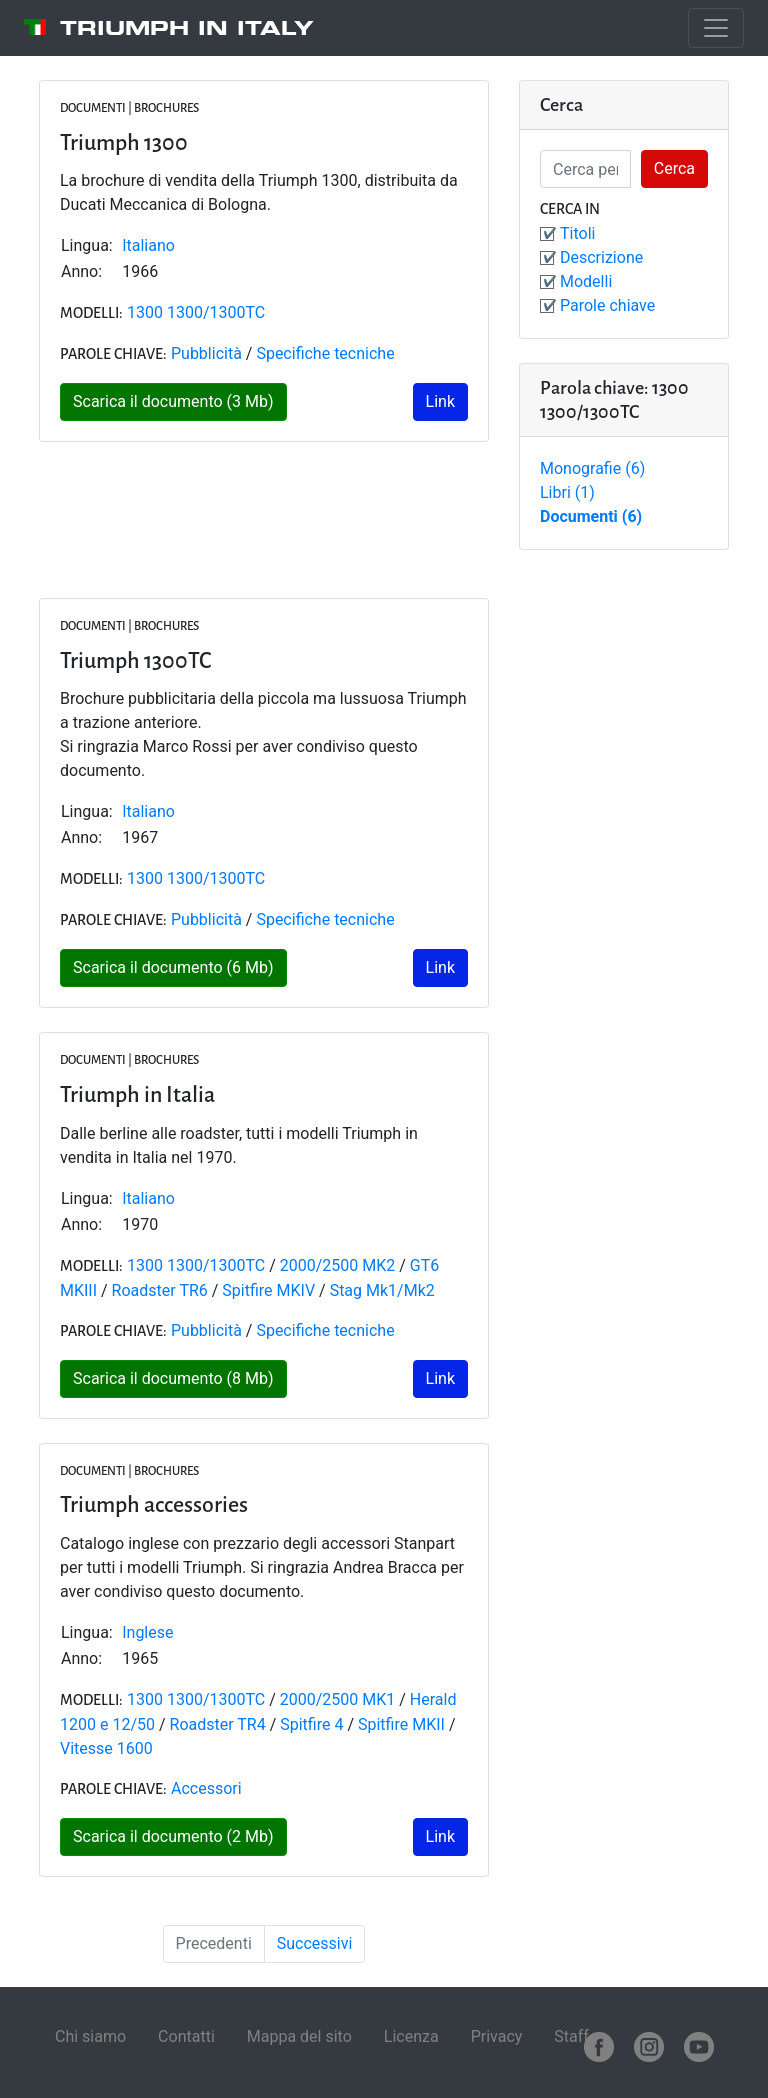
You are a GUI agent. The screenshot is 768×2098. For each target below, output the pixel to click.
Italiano (148, 245)
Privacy (497, 2036)
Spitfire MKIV (268, 1290)
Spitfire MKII (401, 1724)
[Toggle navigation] (716, 28)
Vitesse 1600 (106, 1748)
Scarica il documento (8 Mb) (173, 1378)
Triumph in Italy (187, 28)
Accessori (206, 1788)
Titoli (577, 233)
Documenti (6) (591, 516)
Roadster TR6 (160, 1290)
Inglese (147, 1632)
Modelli (586, 281)
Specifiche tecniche (325, 353)
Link (440, 401)
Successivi (315, 1943)
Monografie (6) (592, 468)
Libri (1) (567, 492)
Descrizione (601, 257)
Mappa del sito (299, 2036)
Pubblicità (206, 353)
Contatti (186, 2036)
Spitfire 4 (311, 1724)
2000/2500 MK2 (338, 1265)
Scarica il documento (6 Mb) (173, 967)
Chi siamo (90, 2036)
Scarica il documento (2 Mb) (173, 1836)
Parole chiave (607, 305)
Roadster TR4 (218, 1724)
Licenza (411, 2036)
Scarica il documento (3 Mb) (173, 401)
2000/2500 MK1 (338, 1699)
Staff (571, 2036)
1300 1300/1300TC (196, 312)
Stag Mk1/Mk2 (382, 1290)
